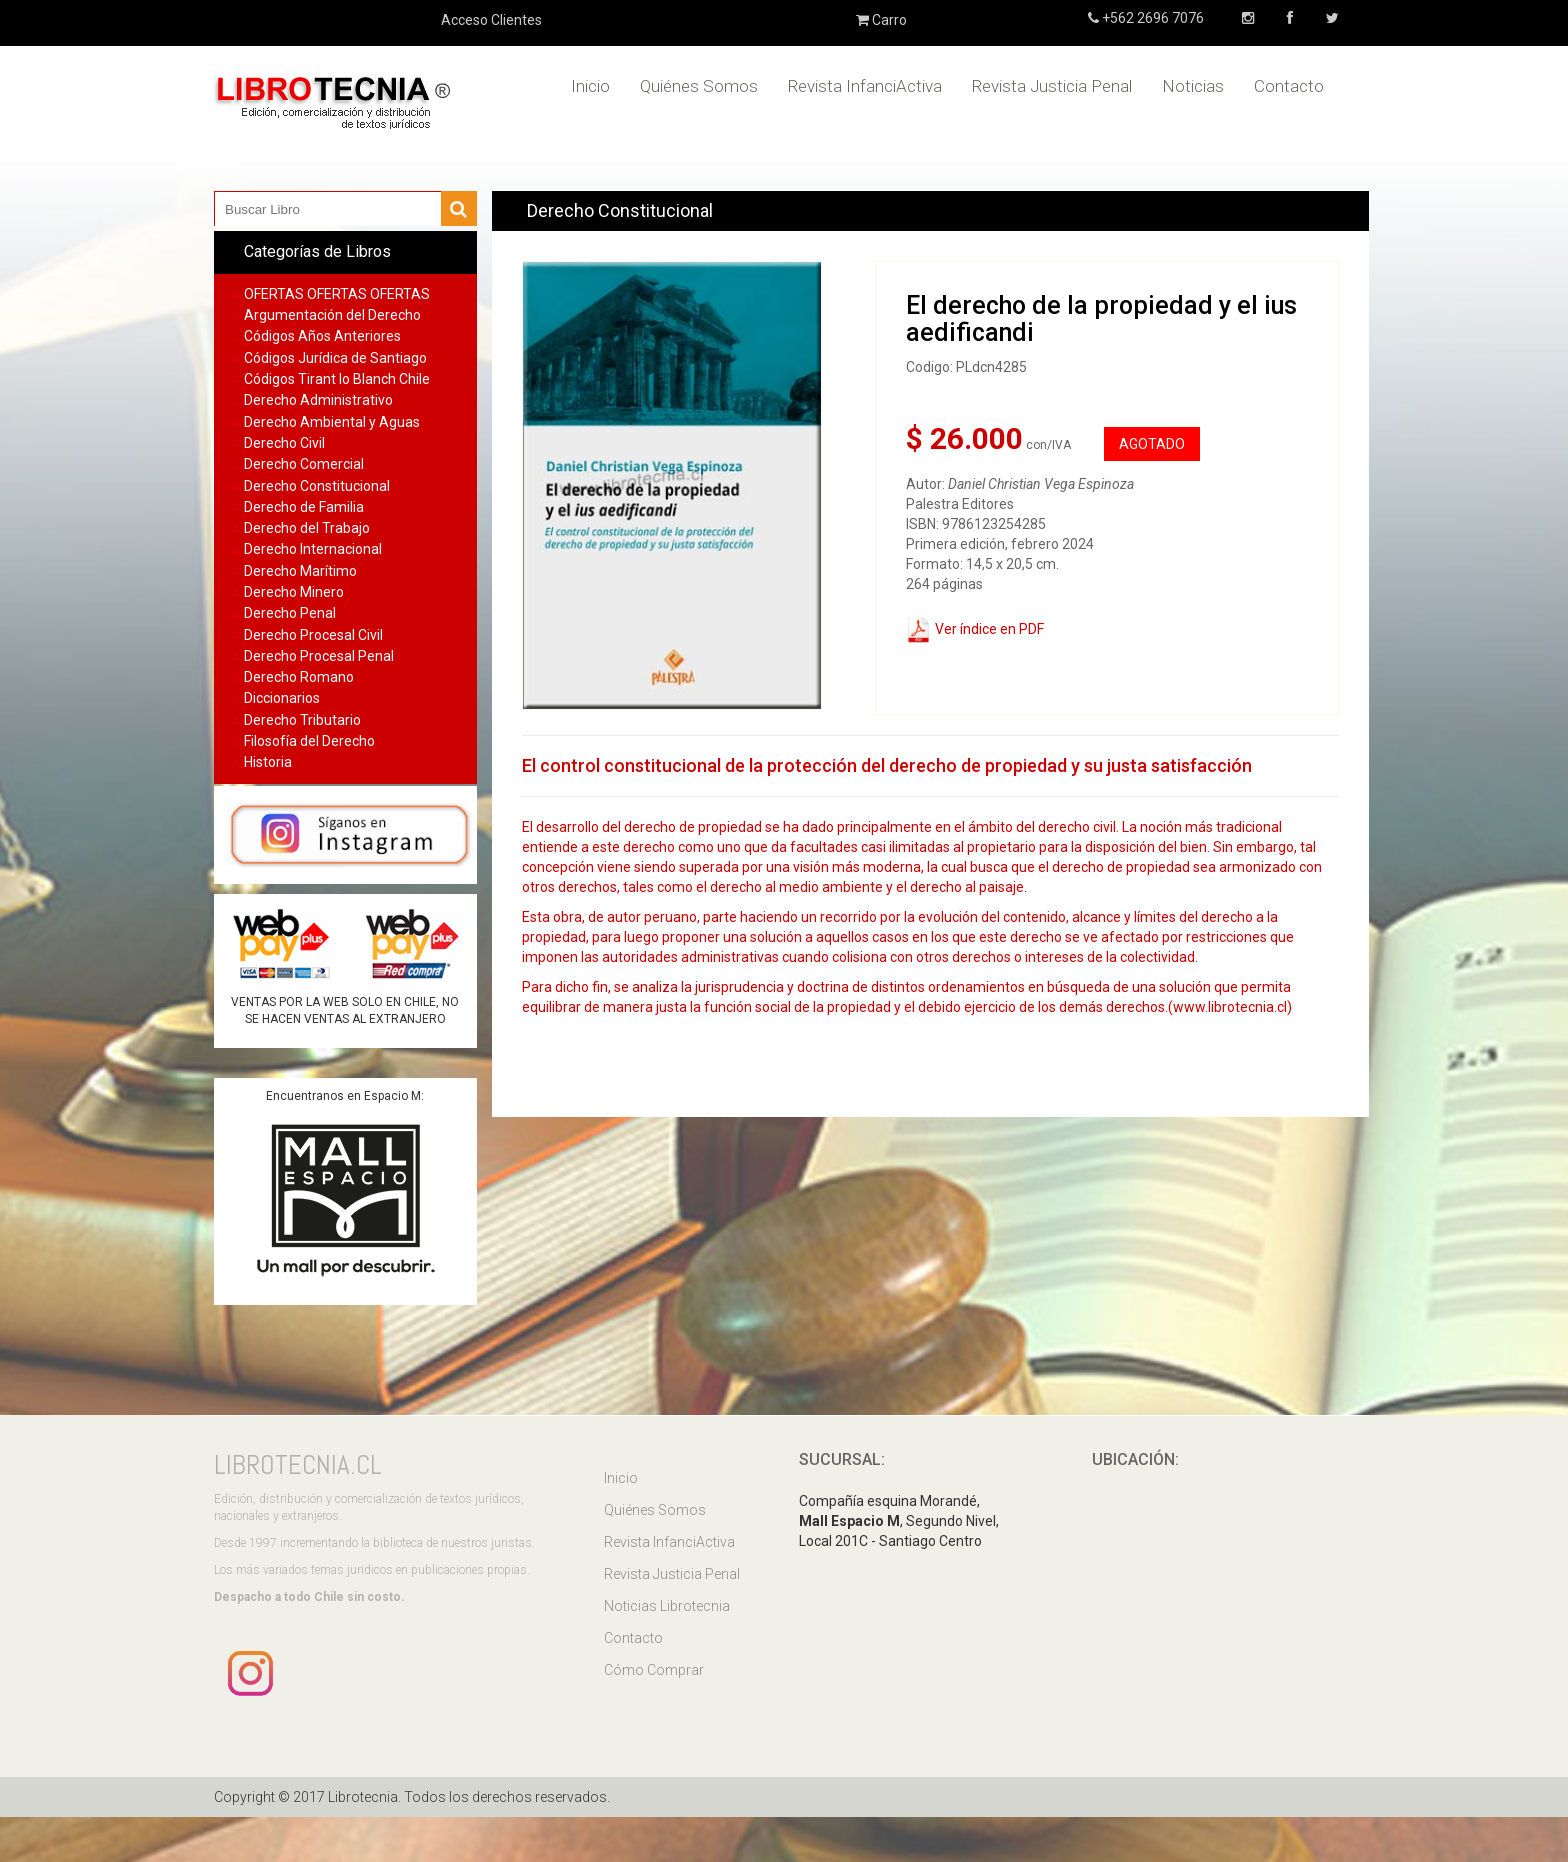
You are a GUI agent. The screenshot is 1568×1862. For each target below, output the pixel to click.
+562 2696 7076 (1151, 18)
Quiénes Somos (699, 86)
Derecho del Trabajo (307, 528)
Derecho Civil (284, 443)
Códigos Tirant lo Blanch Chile (337, 379)
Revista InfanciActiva (865, 86)
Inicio (590, 86)
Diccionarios (282, 698)
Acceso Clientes (491, 20)
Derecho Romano (299, 677)
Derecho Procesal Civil (313, 635)
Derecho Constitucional (317, 486)
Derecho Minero (294, 592)
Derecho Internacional (313, 549)
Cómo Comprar (654, 1670)
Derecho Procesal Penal (319, 656)
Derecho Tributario (302, 720)
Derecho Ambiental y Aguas (332, 422)
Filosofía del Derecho (309, 741)
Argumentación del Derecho (332, 315)
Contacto (1289, 86)
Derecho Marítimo (300, 571)
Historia (268, 762)
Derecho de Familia (304, 507)
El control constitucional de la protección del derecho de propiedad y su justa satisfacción (887, 765)
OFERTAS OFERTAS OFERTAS (337, 294)
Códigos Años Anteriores (322, 336)
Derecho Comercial (304, 464)
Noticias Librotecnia (667, 1606)
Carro (881, 20)
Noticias (1193, 86)
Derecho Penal (290, 613)
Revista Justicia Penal (1052, 86)
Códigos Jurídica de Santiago (335, 358)
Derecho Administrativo (318, 400)
